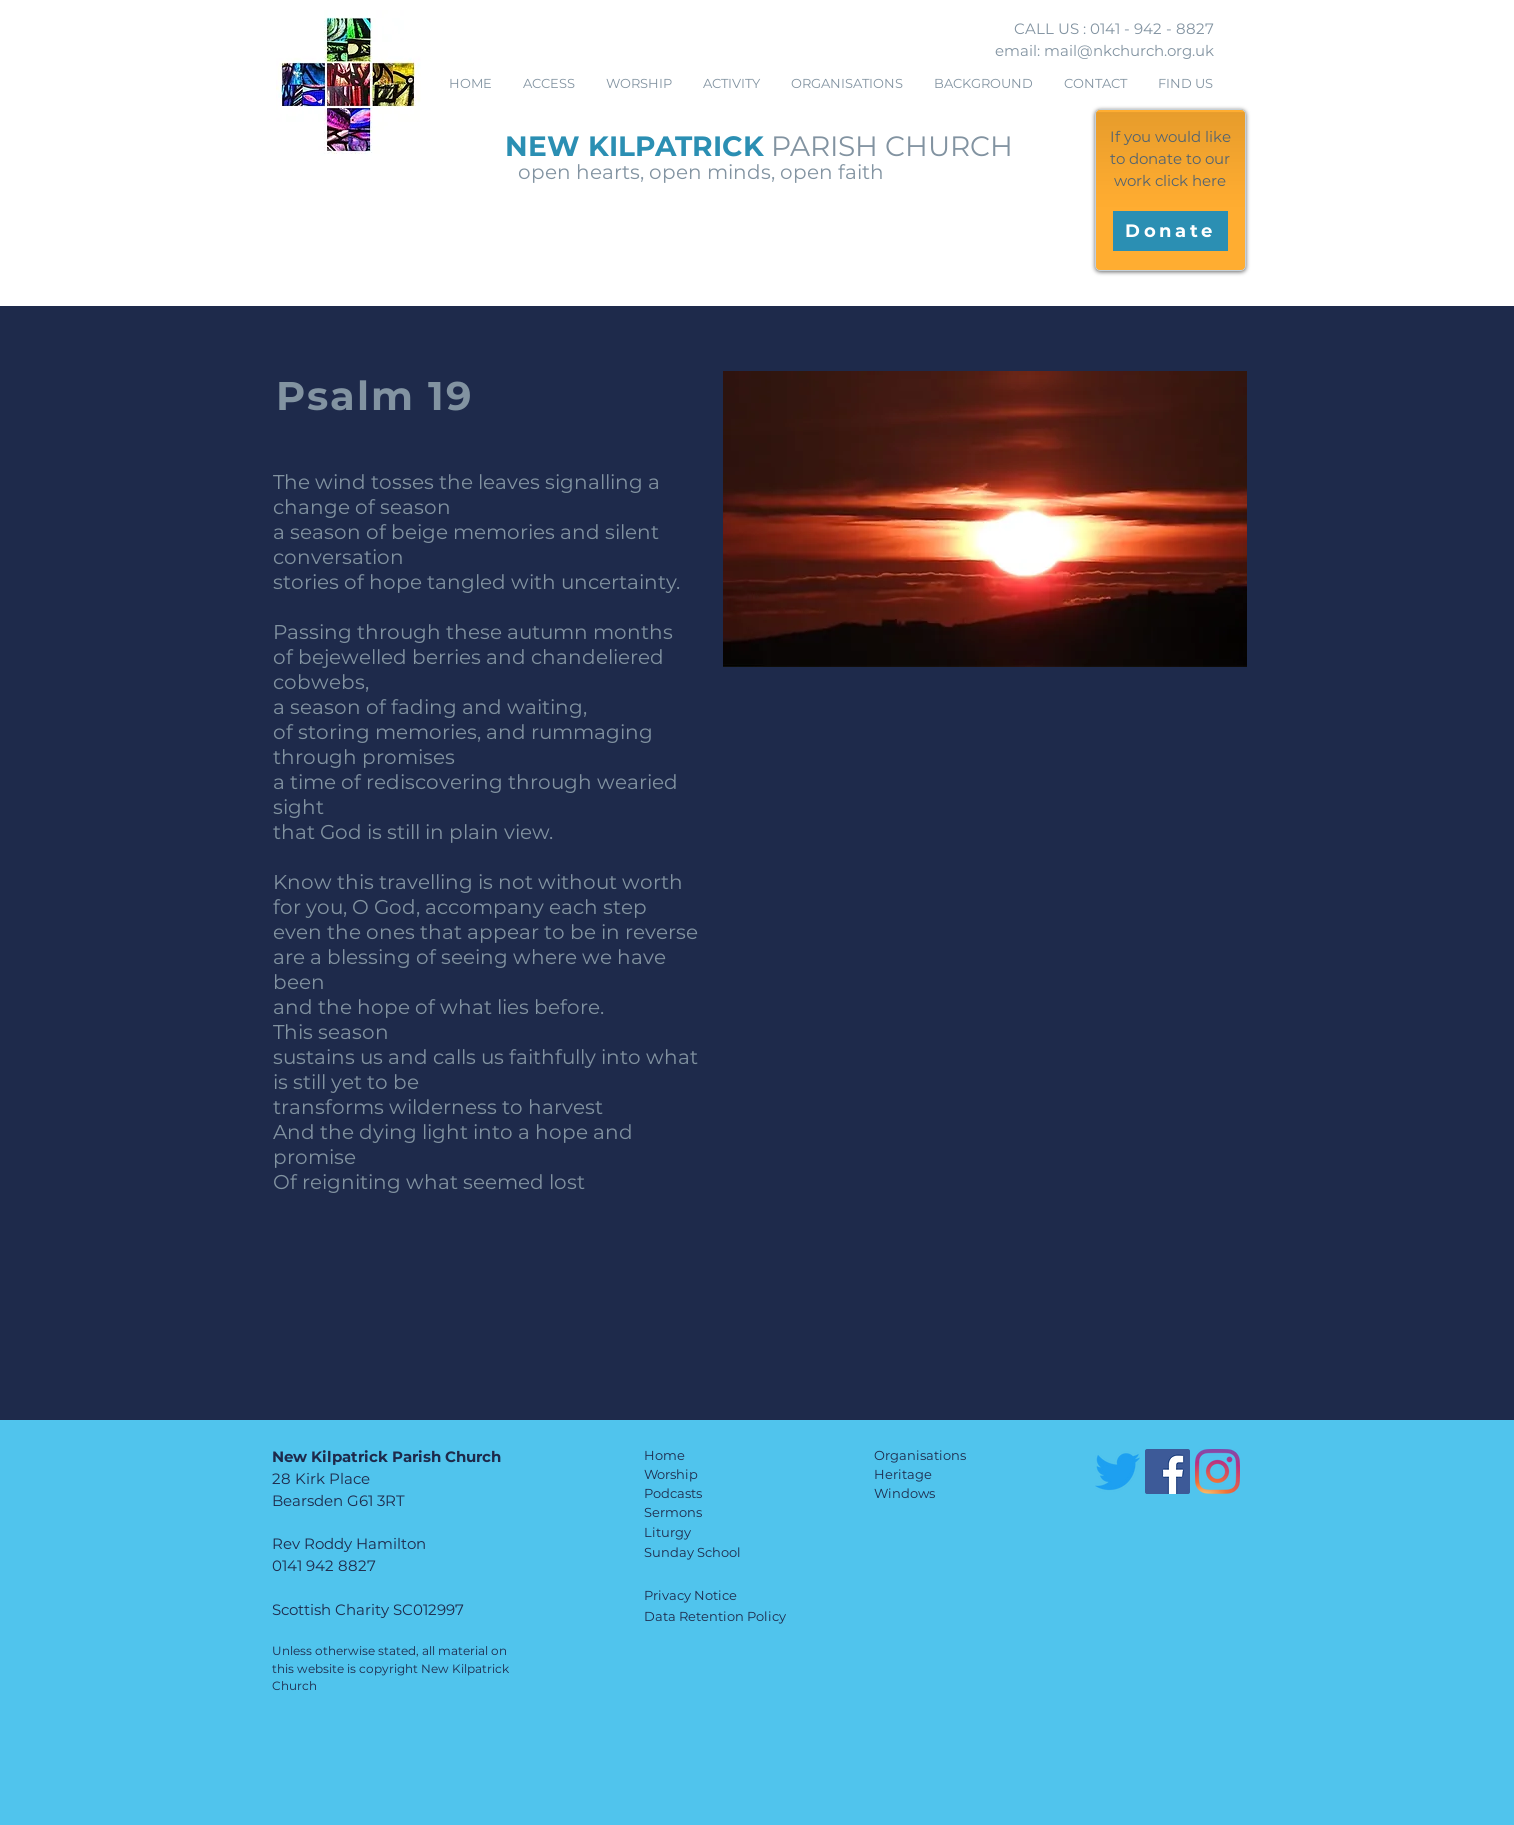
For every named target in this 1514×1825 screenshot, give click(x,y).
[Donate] (1170, 231)
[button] (638, 83)
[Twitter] (1117, 1471)
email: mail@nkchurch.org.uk (1104, 50)
